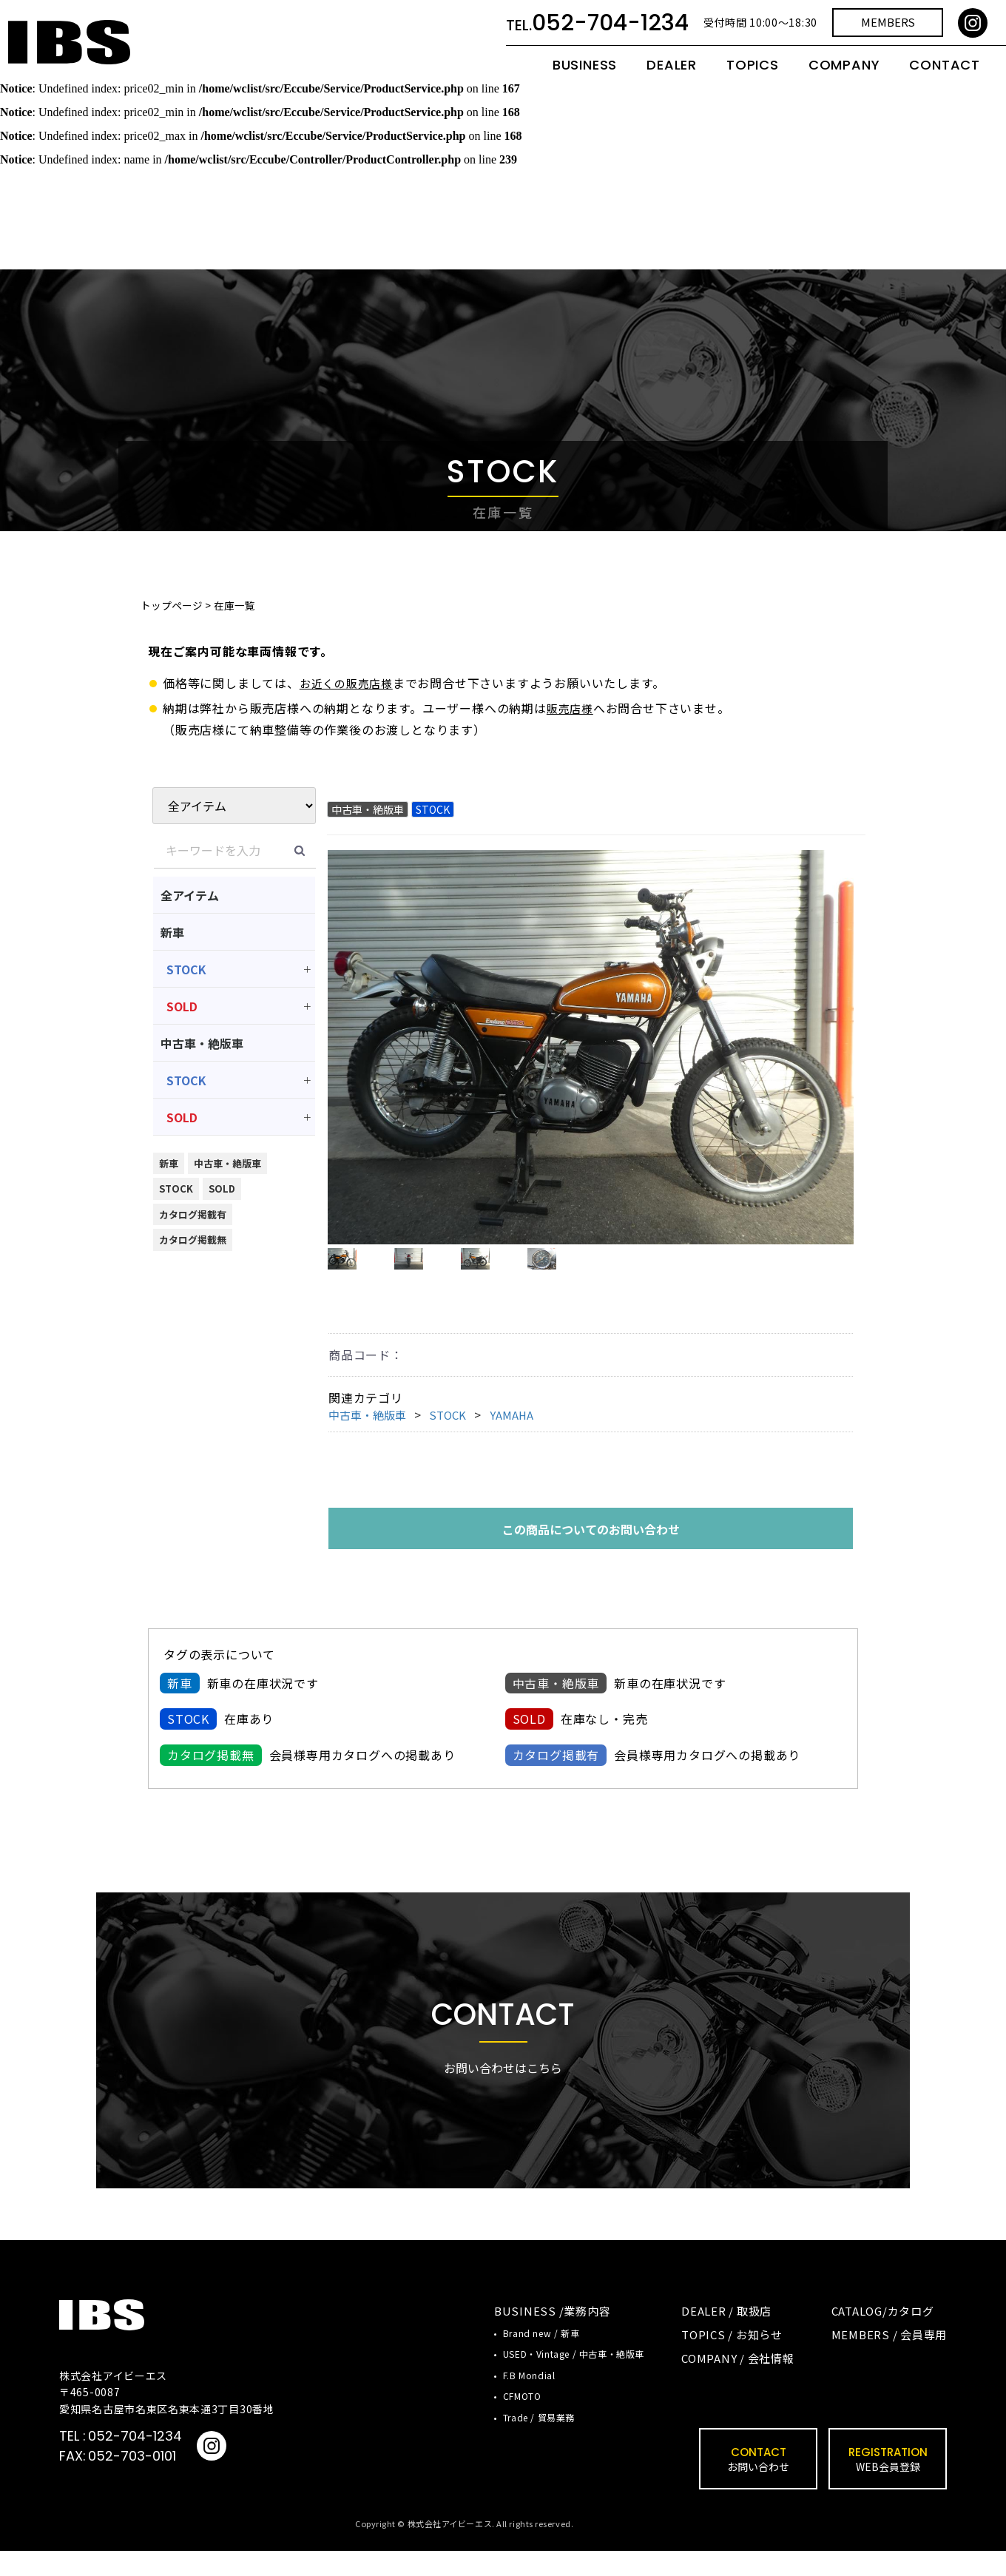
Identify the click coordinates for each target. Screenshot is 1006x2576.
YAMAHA (521, 1440)
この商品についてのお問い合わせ (591, 1553)
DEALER (672, 75)
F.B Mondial (529, 2399)
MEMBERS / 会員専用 (889, 2359)
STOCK (186, 969)
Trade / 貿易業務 (539, 2441)
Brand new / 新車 (541, 2358)
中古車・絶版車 (202, 1043)
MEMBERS (888, 33)
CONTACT (944, 75)
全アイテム (190, 895)
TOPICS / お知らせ (732, 2359)
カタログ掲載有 (192, 1214)
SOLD (182, 1006)
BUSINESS (585, 75)
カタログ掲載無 (192, 1240)
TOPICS (752, 75)
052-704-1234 (135, 2461)
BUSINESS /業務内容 (552, 2336)
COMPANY (844, 75)
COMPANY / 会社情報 (737, 2383)
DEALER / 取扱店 (726, 2336)
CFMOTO (522, 2421)
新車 (172, 932)
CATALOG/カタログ (882, 2336)
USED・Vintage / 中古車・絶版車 (573, 2379)
